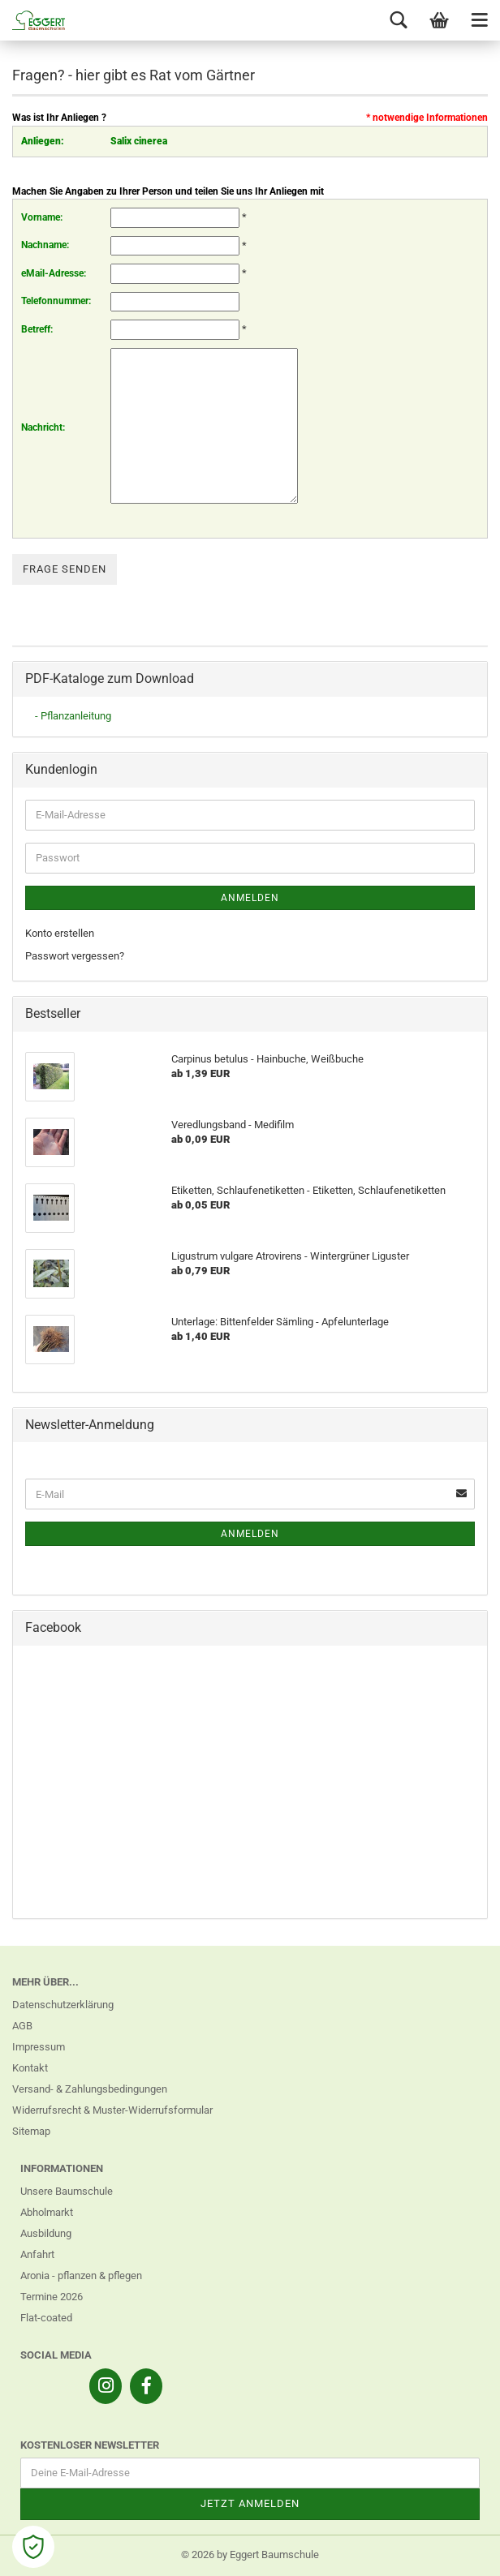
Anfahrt (37, 2254)
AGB (22, 2026)
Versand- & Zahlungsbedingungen (89, 2089)
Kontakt (30, 2068)
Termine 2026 (51, 2296)
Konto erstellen (59, 933)
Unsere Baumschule (66, 2191)
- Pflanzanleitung (73, 716)
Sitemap (31, 2131)
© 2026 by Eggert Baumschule (250, 2554)
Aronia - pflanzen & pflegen (81, 2275)
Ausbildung (45, 2233)
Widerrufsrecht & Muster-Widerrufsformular (112, 2110)
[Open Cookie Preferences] (33, 2547)
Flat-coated (46, 2318)
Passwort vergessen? (74, 956)
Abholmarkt (46, 2212)
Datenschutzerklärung (63, 2005)
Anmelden (250, 898)
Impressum (38, 2047)
